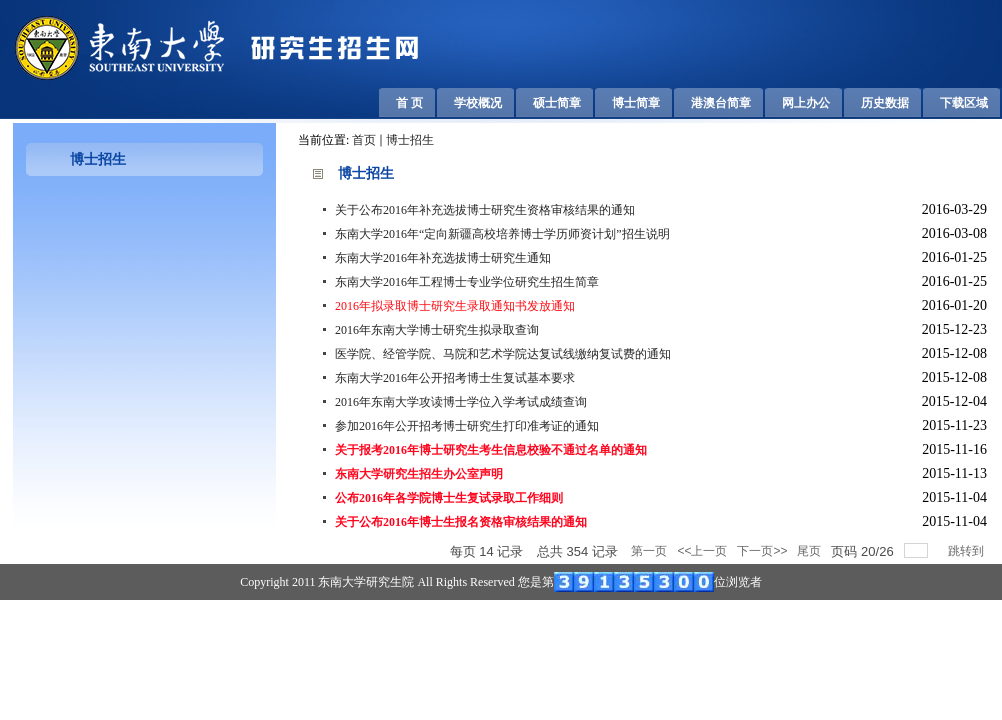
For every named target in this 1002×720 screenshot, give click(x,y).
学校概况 (478, 103)
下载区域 (964, 103)
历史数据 (885, 103)
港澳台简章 (721, 103)
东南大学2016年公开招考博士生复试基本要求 (455, 378)
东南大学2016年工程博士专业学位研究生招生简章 (467, 282)
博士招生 (410, 140)
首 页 (409, 103)
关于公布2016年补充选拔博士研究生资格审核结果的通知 (485, 210)
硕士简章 (557, 103)
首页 (364, 140)
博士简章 (636, 103)
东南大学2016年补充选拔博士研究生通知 (443, 258)
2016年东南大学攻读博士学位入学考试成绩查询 (461, 402)
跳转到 (967, 551)
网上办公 (806, 103)
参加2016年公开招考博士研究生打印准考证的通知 (467, 426)
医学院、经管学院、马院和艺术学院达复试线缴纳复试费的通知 (503, 354)
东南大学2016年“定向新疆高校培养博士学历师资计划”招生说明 (502, 234)
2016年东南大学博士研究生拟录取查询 (437, 330)
